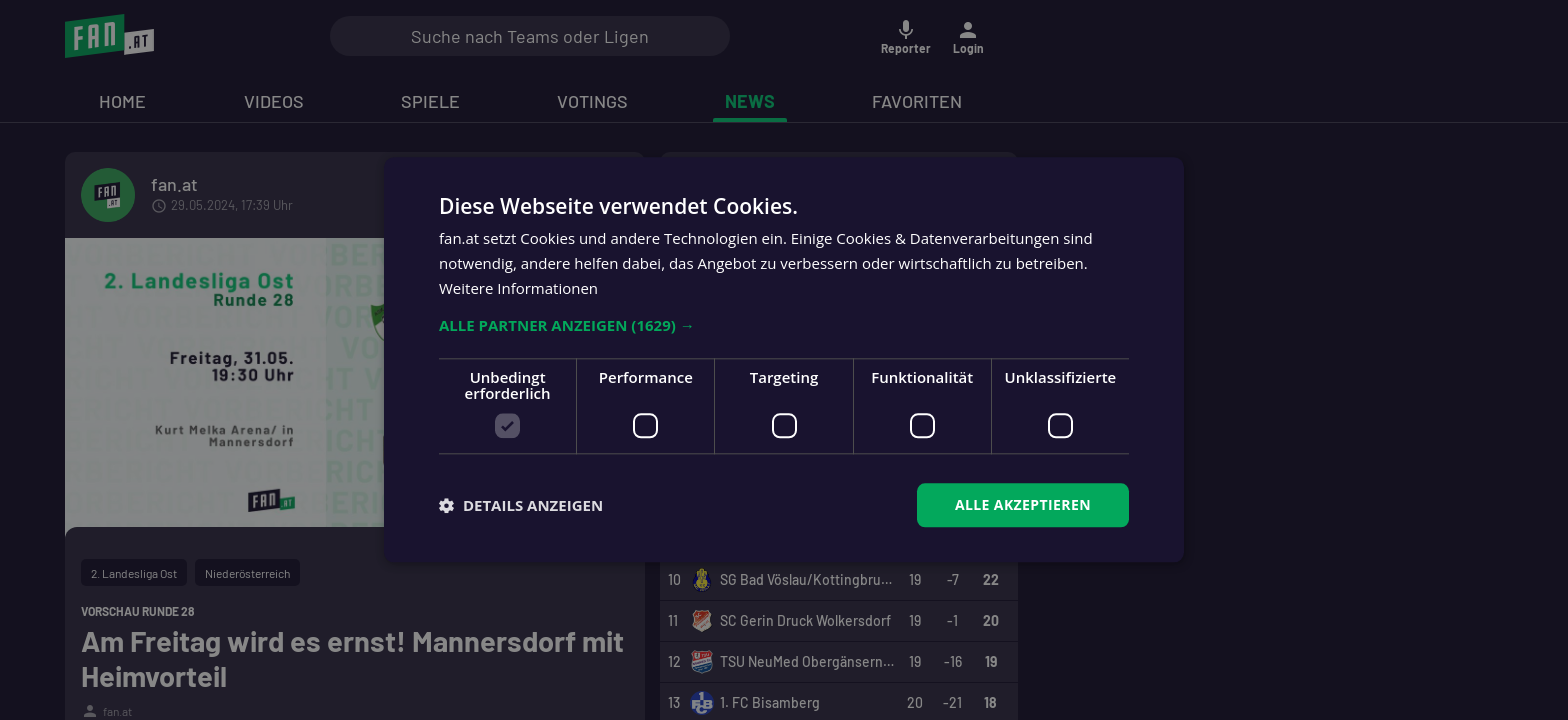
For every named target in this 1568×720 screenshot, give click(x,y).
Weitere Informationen (518, 288)
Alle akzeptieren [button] (1023, 504)
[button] (784, 325)
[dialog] (784, 360)
